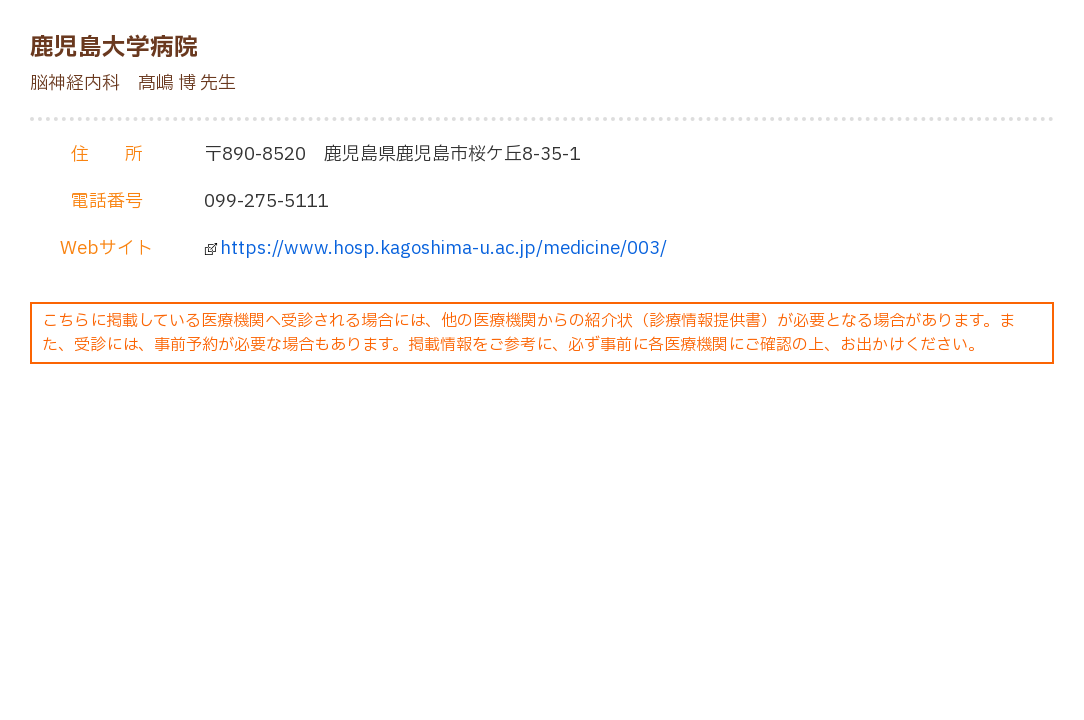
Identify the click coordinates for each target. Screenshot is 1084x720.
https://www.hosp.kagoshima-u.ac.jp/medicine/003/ (443, 248)
